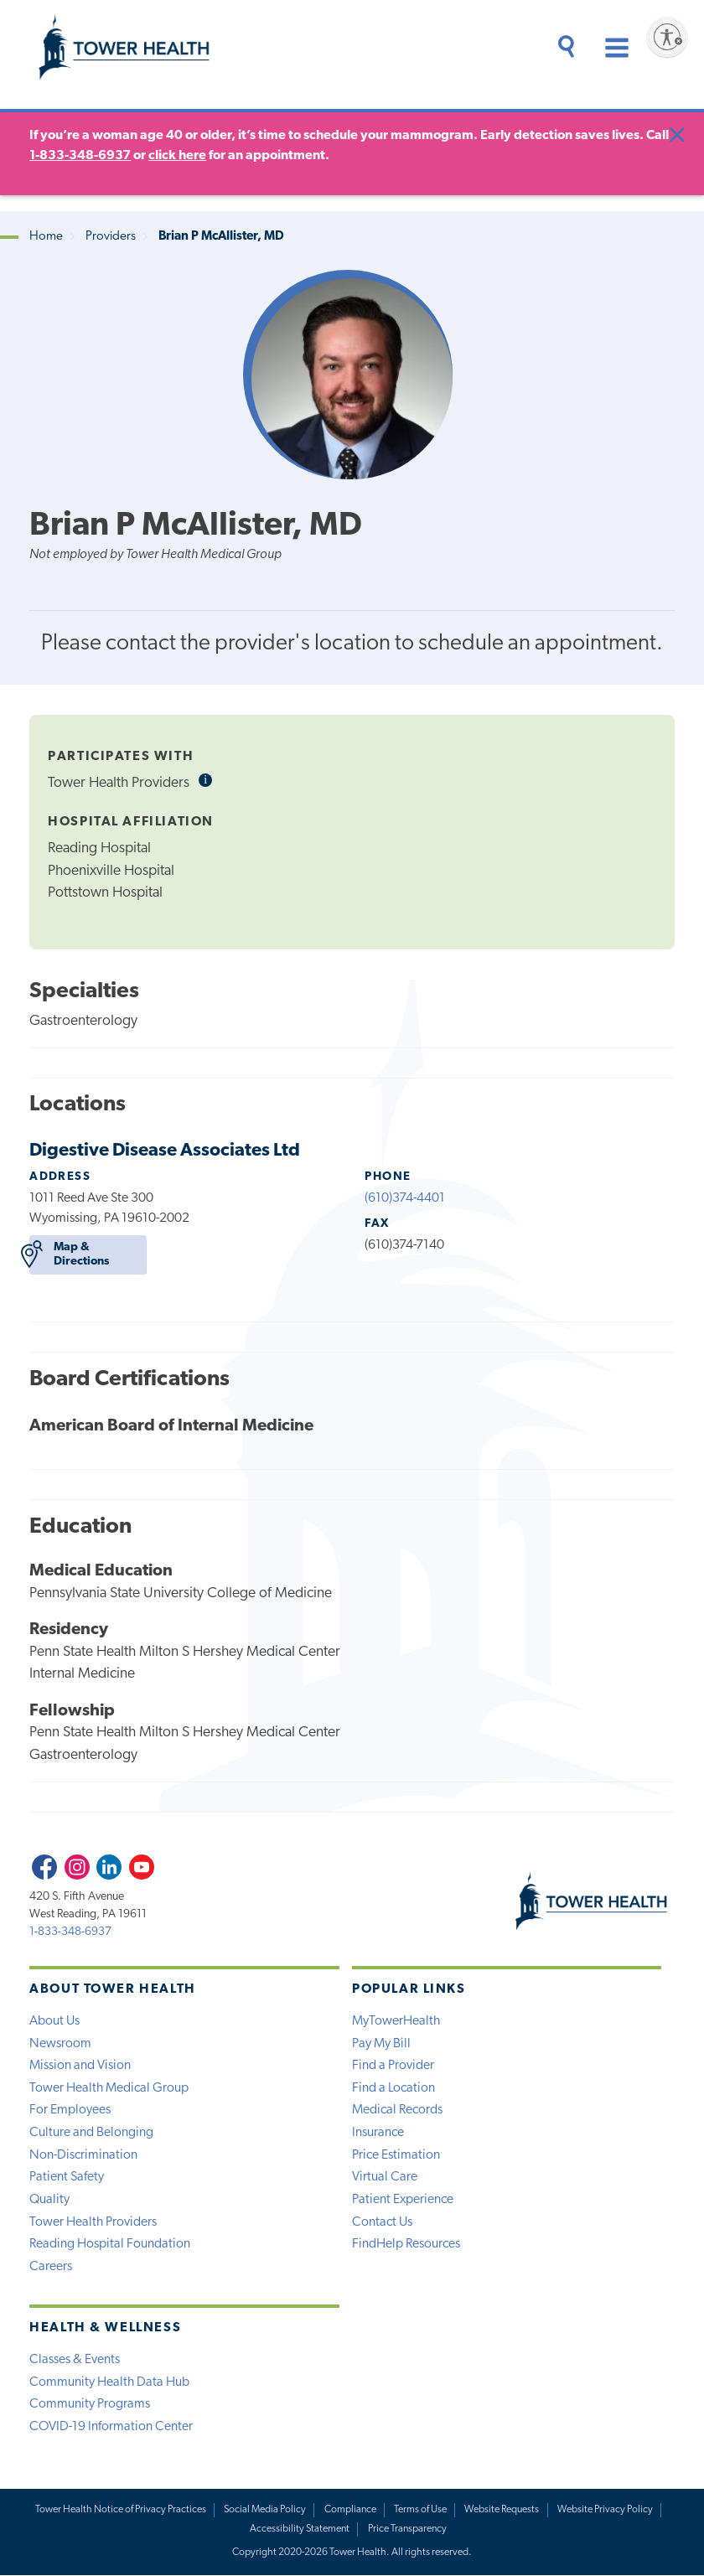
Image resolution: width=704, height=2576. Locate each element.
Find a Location (393, 2087)
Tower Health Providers (93, 2222)
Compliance (350, 2511)
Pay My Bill (381, 2043)
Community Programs (89, 2405)
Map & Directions (69, 1254)
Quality (49, 2199)
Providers (110, 236)
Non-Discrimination (83, 2155)
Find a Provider (393, 2065)
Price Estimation (396, 2155)
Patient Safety (66, 2177)
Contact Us (382, 2222)
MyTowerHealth (396, 2020)
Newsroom (60, 2043)
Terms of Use (421, 2511)
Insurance (378, 2132)
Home (46, 236)
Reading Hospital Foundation (109, 2244)
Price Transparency (407, 2530)
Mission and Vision (80, 2065)
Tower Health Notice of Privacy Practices (119, 2511)
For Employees (70, 2110)
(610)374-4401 (405, 1197)
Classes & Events (74, 2360)
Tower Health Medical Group (109, 2087)
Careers (50, 2266)
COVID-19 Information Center (111, 2427)
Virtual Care (384, 2177)
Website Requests (502, 2511)
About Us (54, 2020)
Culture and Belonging (91, 2132)
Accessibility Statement (300, 2530)
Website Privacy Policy (605, 2511)
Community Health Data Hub (109, 2382)
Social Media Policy (265, 2511)
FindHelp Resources (406, 2244)
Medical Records (397, 2110)
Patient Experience (402, 2199)
